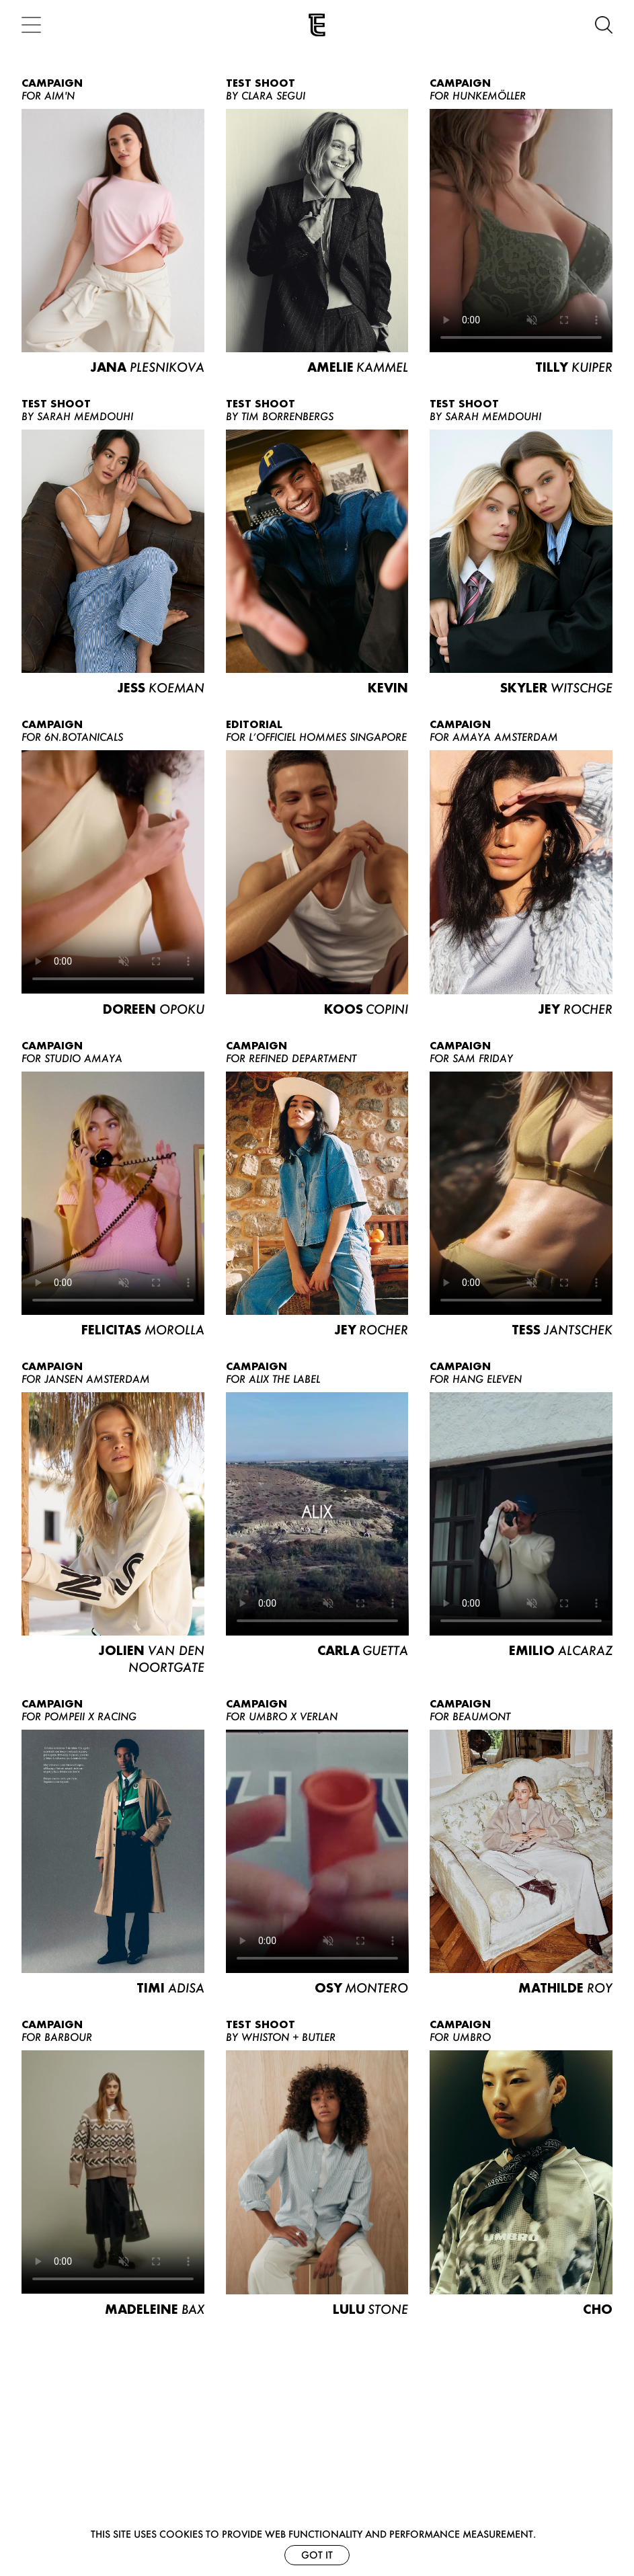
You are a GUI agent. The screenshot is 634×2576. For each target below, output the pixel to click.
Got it (317, 2554)
